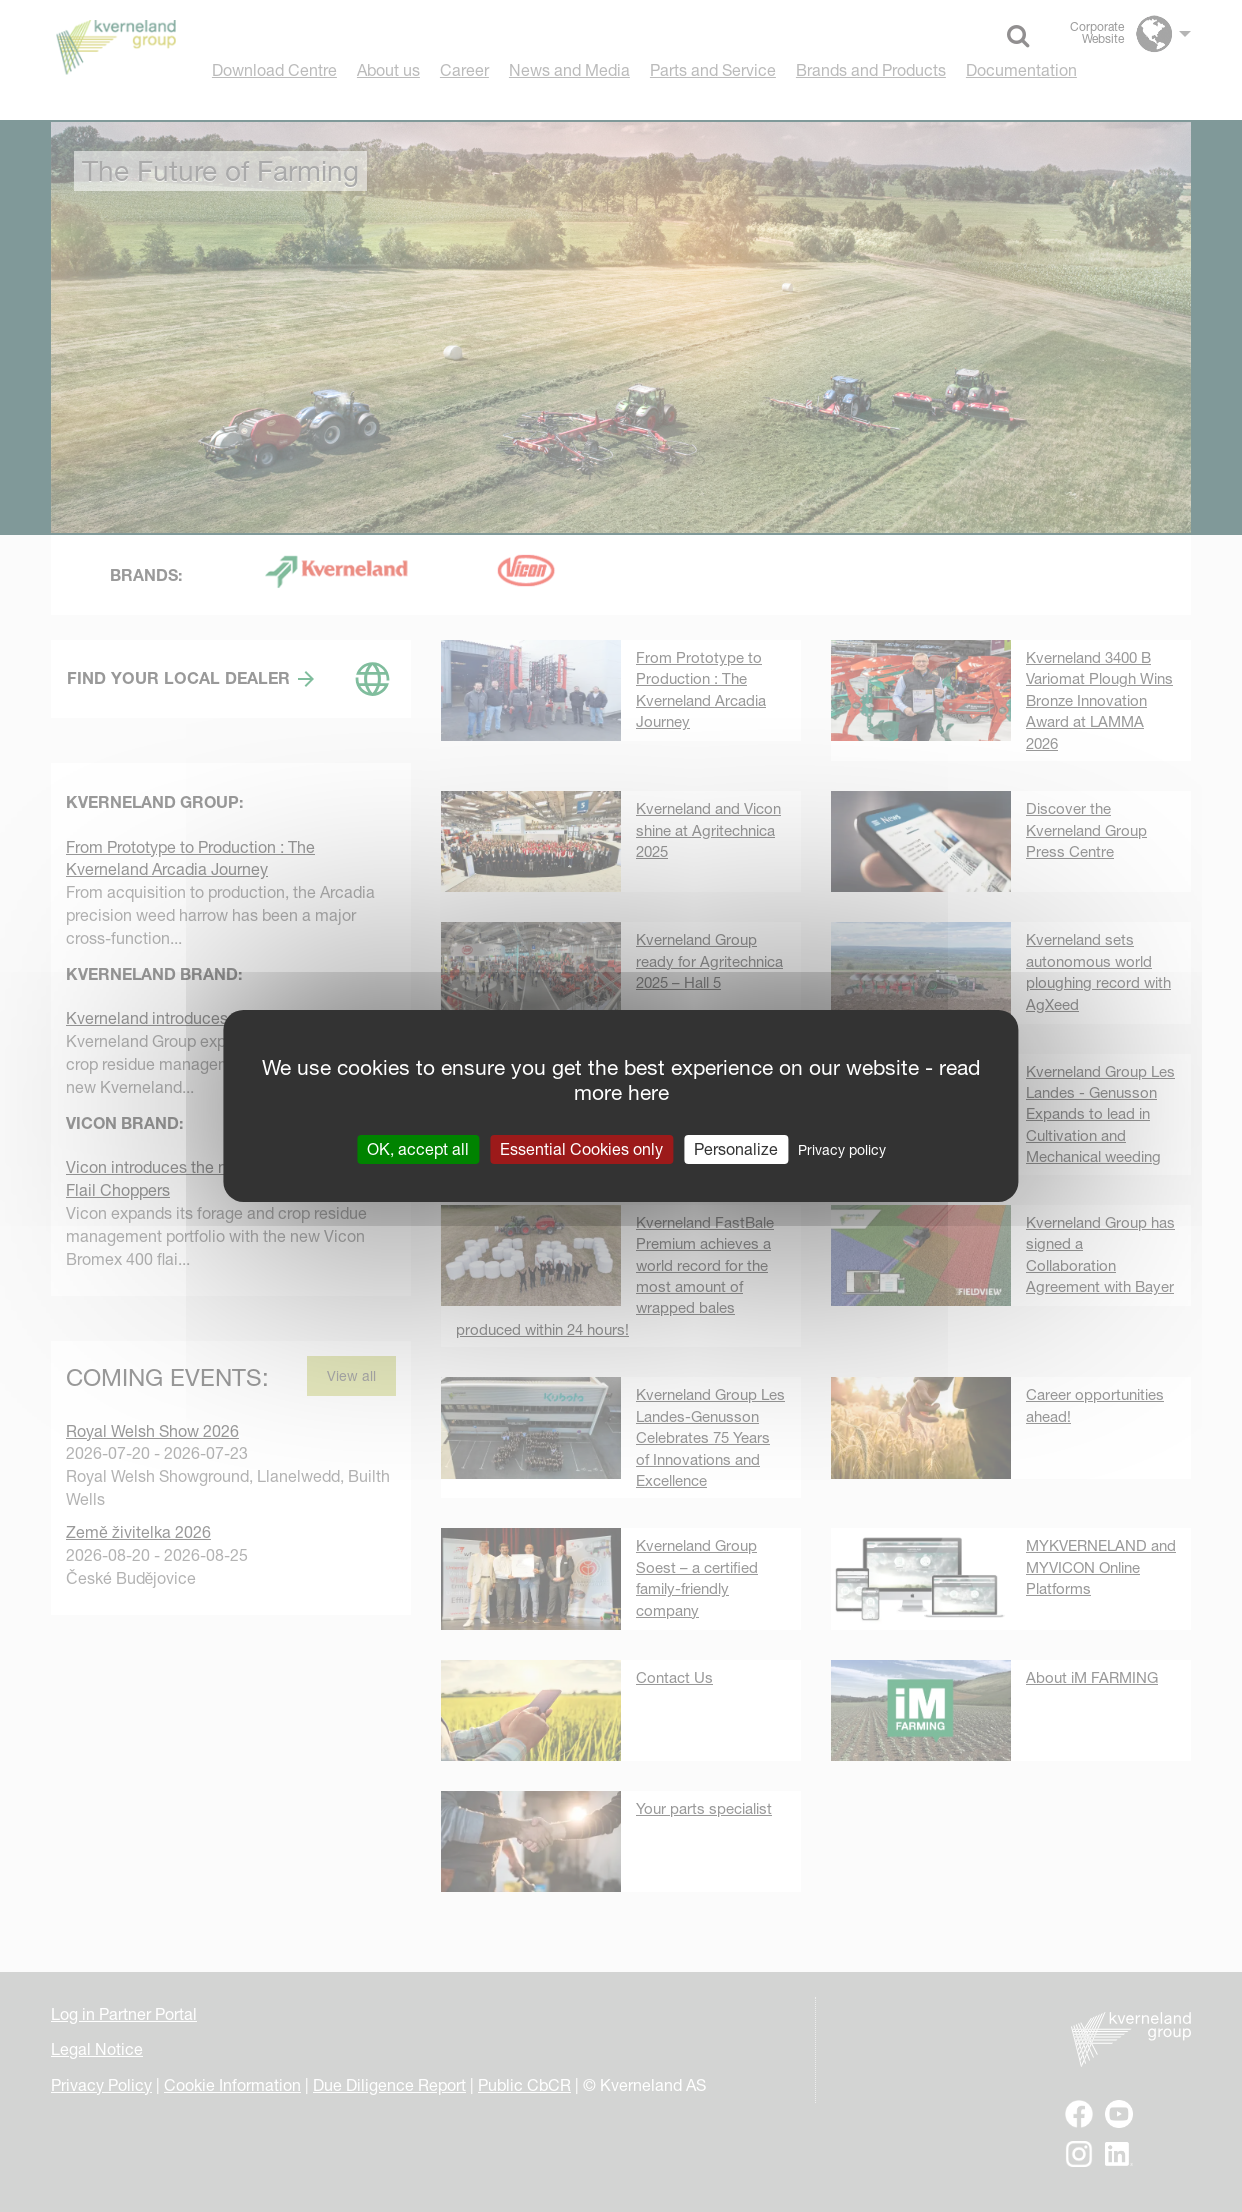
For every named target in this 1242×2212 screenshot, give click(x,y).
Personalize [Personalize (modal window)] (736, 1149)
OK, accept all (418, 1149)
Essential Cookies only (581, 1149)
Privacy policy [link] (842, 1150)
